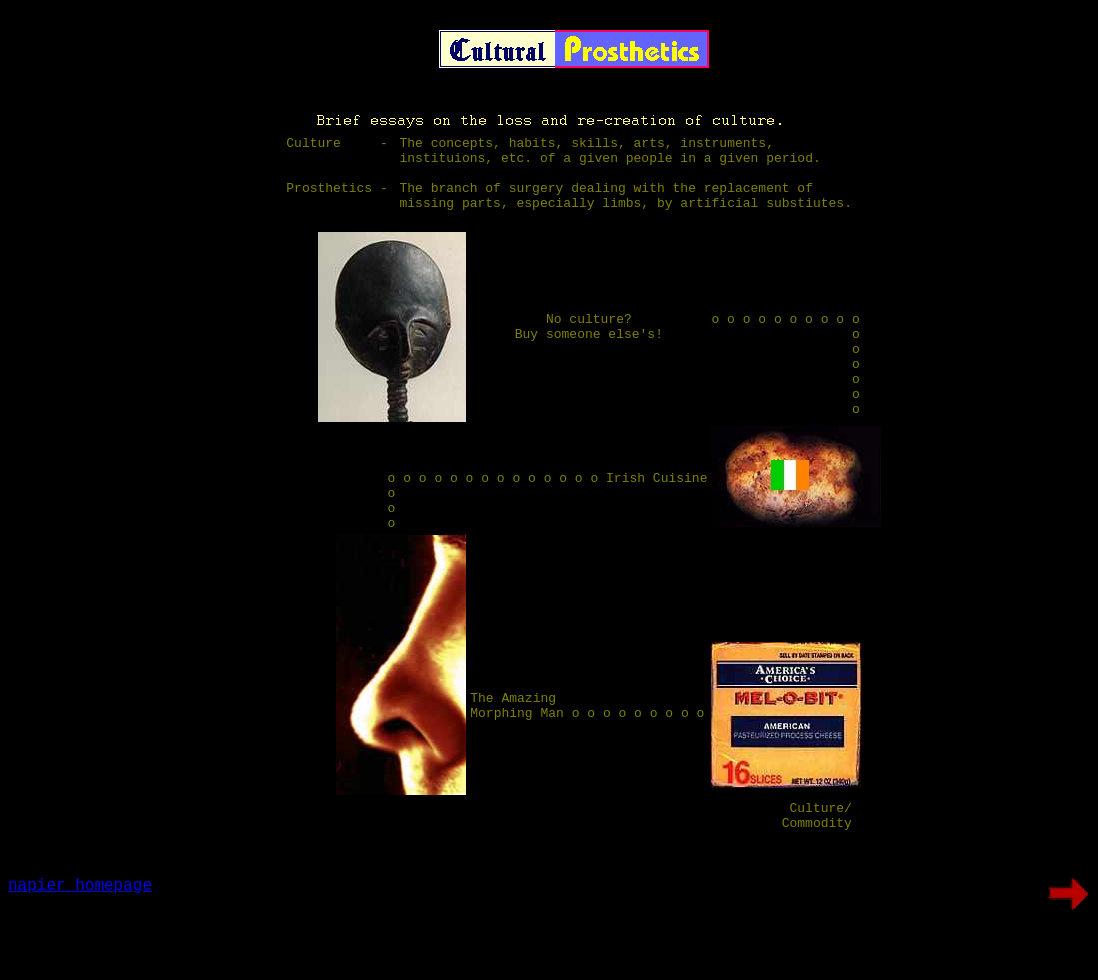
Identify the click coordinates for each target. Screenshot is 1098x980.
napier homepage (80, 956)
